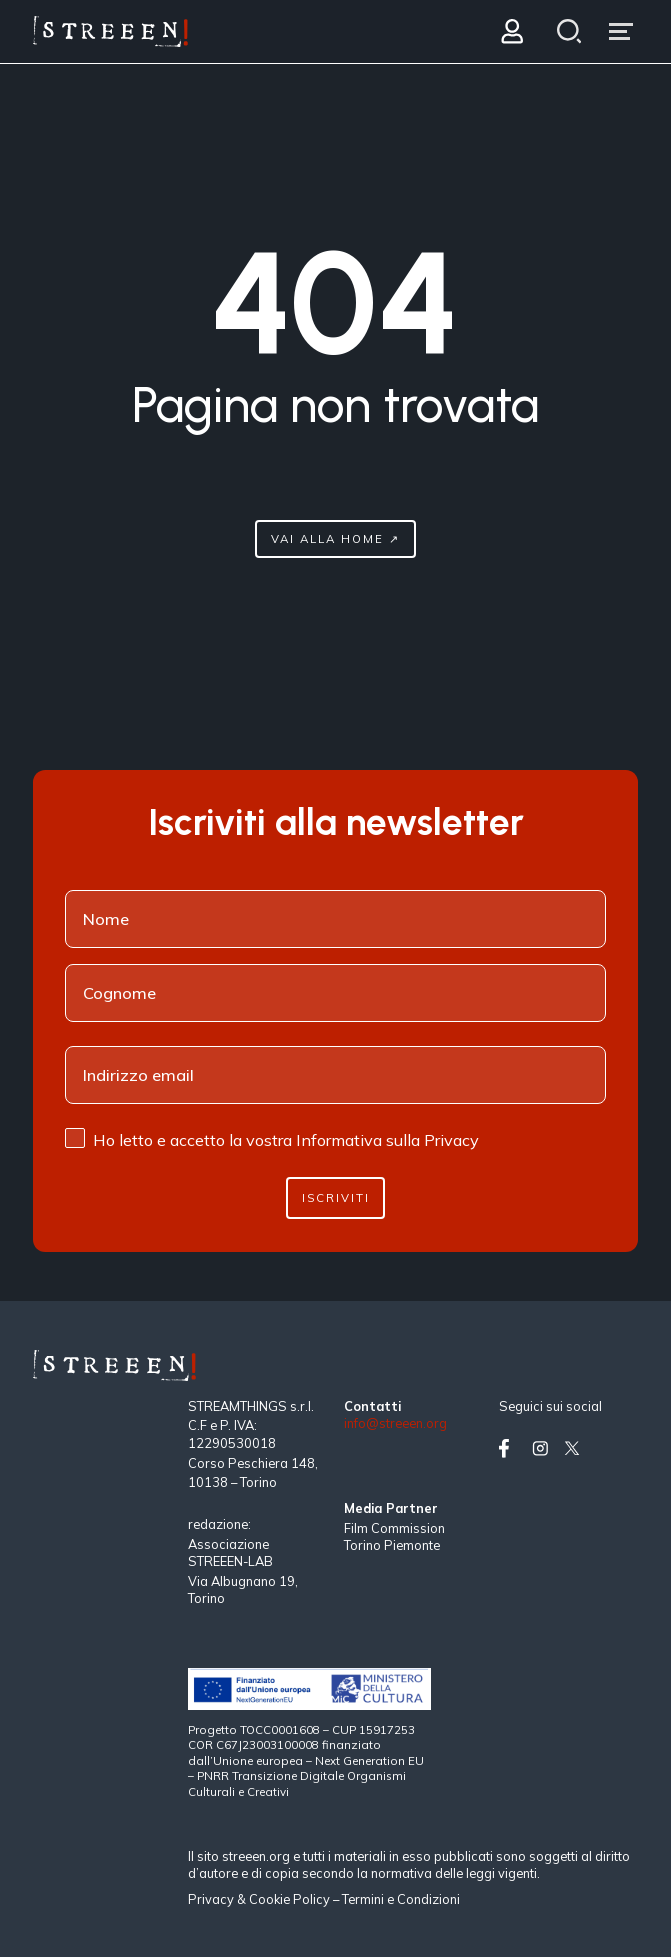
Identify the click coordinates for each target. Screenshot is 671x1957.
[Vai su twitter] (576, 1448)
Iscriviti (336, 1197)
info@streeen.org (395, 1424)
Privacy (212, 1899)
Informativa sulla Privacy (387, 1140)
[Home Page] (110, 31)
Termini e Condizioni (401, 1899)
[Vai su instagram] (544, 1448)
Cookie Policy (289, 1899)
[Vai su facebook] (511, 1448)
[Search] (568, 31)
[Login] (511, 31)
